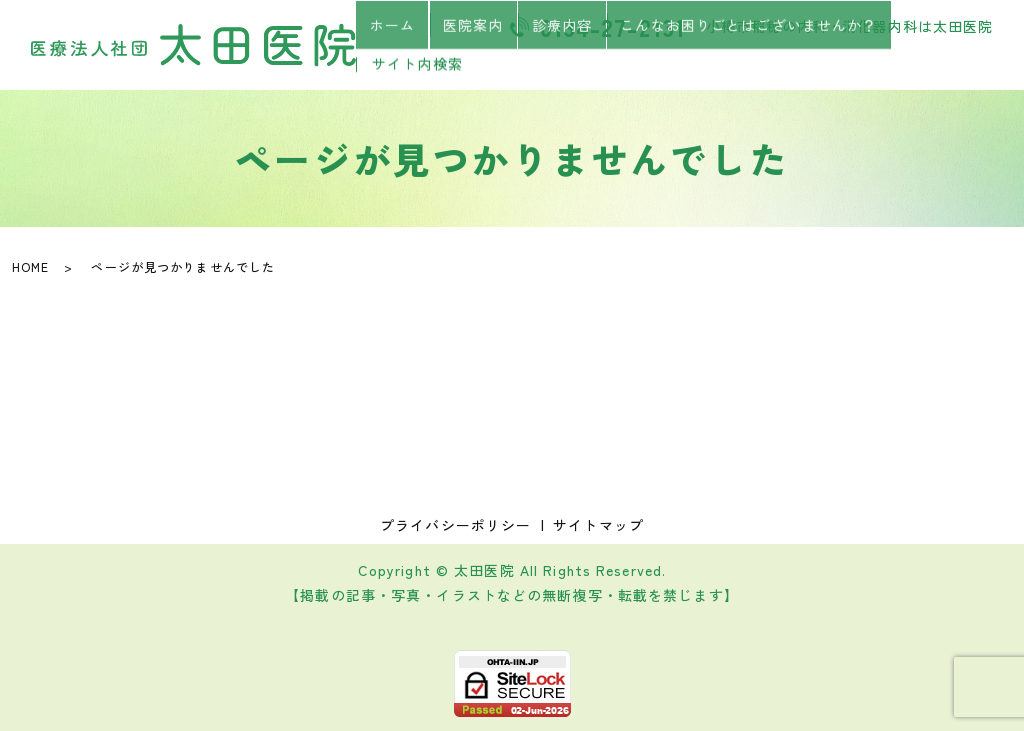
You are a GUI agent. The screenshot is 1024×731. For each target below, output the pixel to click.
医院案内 (480, 63)
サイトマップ (598, 525)
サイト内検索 (941, 64)
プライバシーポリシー (455, 525)
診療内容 (561, 63)
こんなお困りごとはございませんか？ (740, 63)
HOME (30, 266)
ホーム (406, 63)
